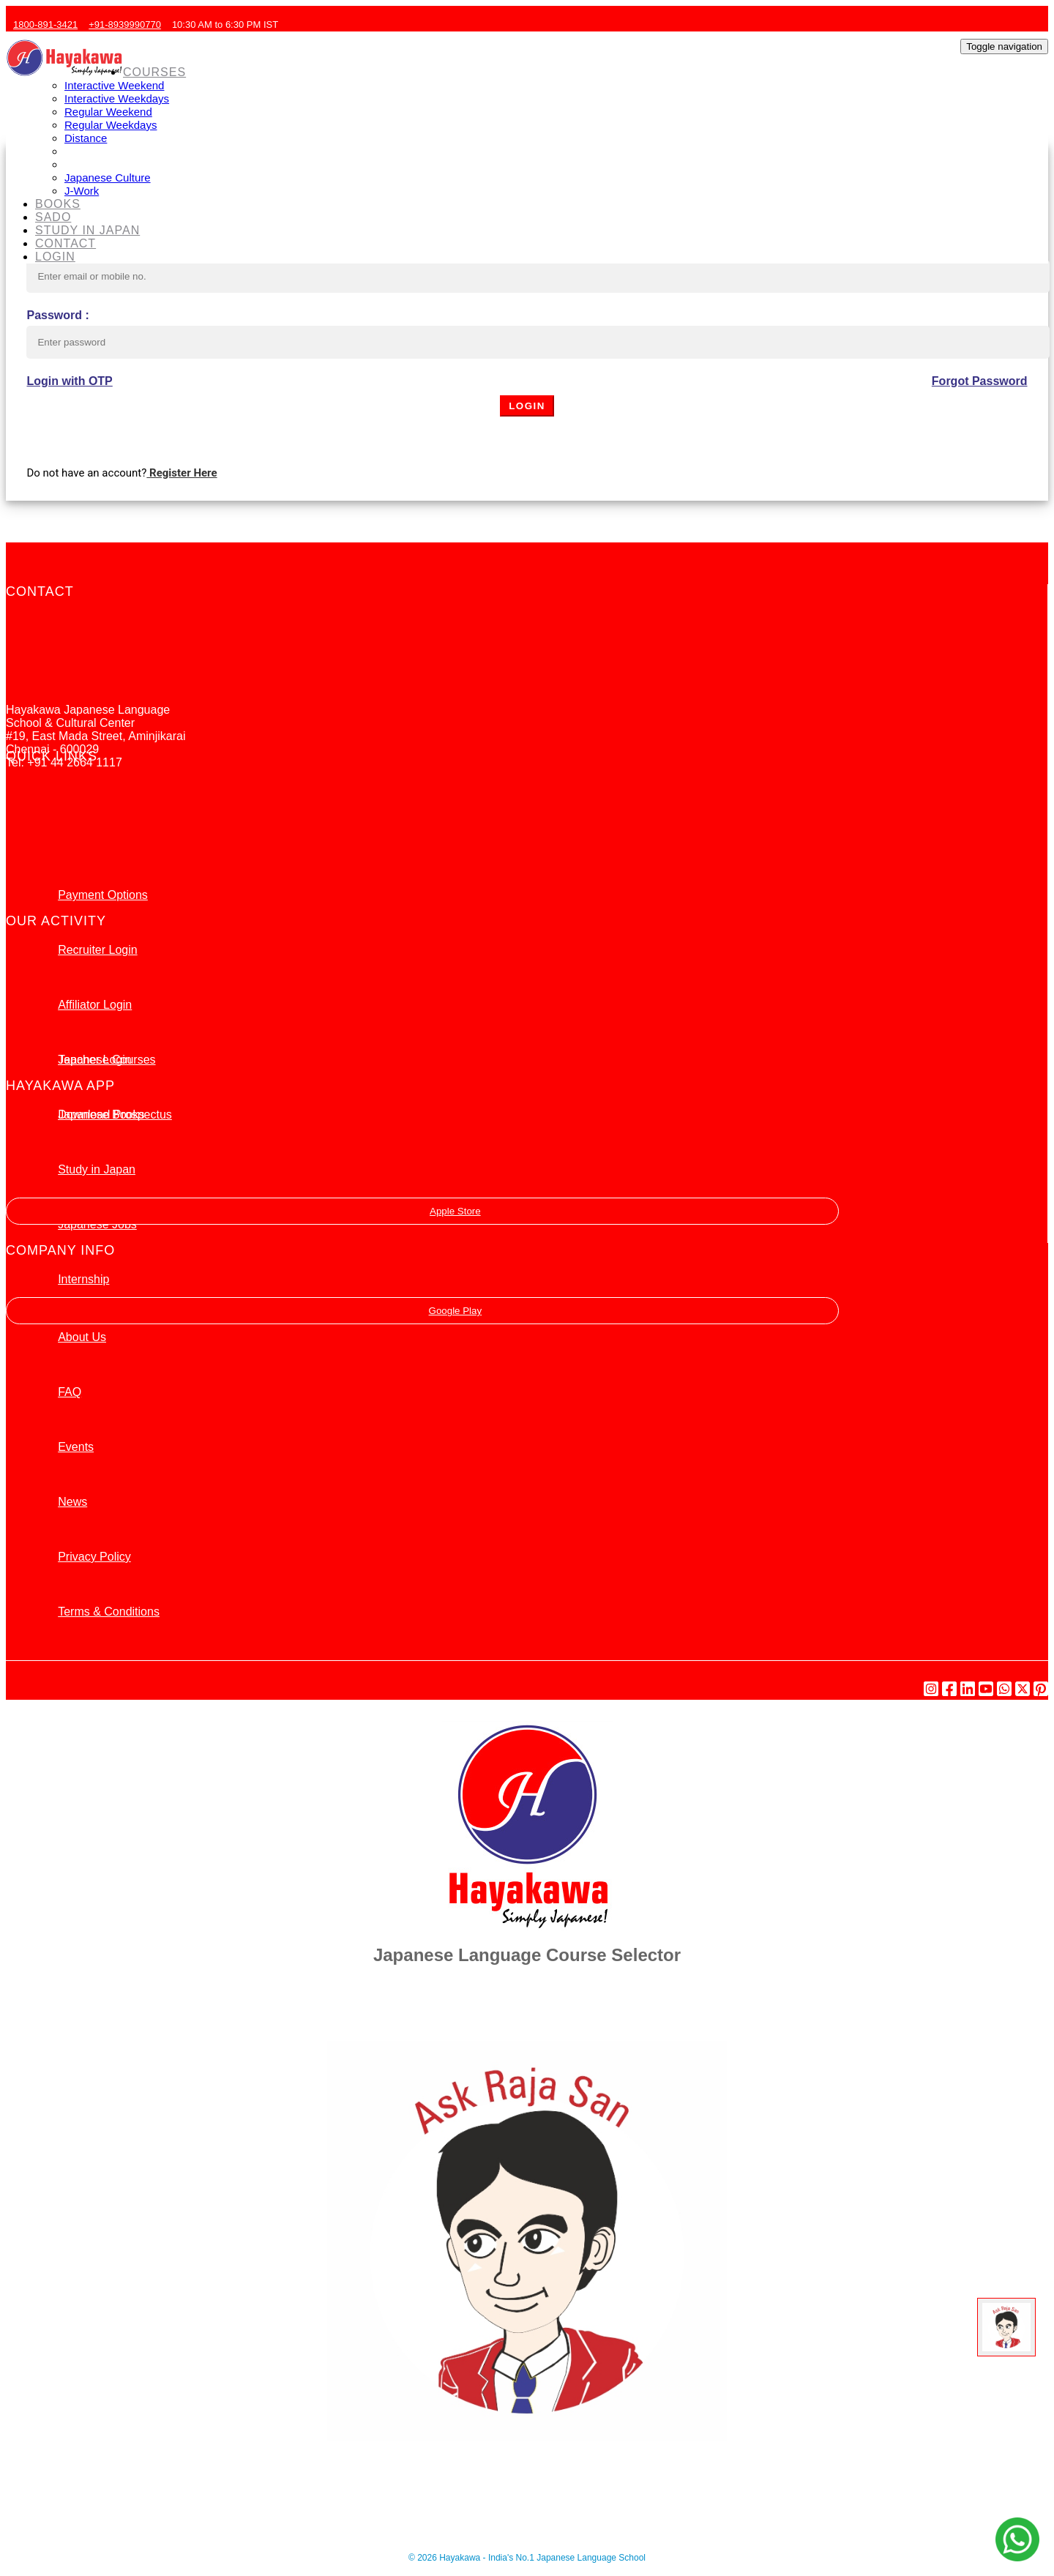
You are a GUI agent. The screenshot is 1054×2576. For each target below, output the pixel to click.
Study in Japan (96, 1169)
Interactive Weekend (114, 85)
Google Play (422, 1310)
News (72, 1502)
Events (76, 1447)
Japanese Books (101, 1114)
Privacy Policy (94, 1556)
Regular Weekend (108, 111)
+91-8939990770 (123, 24)
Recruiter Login (98, 950)
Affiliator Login (95, 1004)
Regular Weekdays (110, 125)
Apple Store (423, 1211)
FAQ (69, 1392)
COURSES (154, 72)
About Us (82, 1337)
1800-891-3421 (44, 24)
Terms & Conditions (109, 1611)
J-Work (81, 190)
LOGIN (55, 256)
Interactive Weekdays (116, 98)
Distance (85, 138)
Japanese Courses (106, 1059)
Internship (83, 1279)
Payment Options (103, 895)
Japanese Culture (107, 177)
